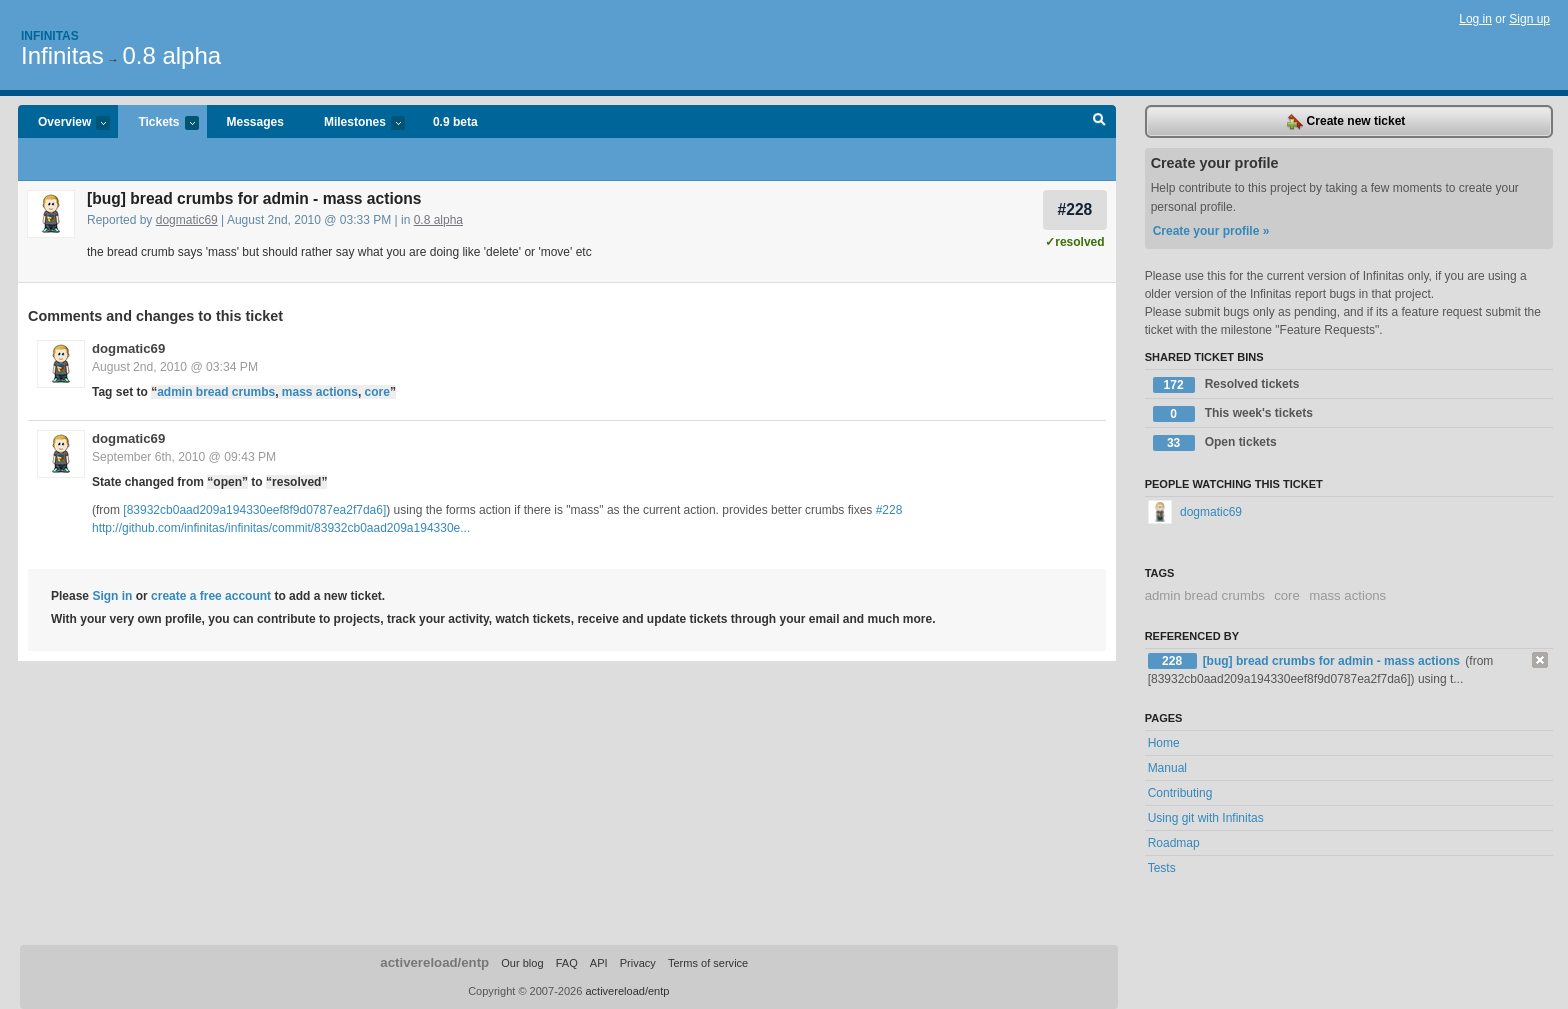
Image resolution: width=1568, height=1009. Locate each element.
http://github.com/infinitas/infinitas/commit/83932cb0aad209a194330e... (281, 528)
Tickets (158, 123)
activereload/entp (434, 962)
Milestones (354, 123)
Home (1164, 743)
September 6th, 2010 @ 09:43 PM (184, 457)
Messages (255, 122)
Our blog (522, 963)
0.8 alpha (171, 55)
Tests (1162, 868)
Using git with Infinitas (1206, 818)
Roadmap (1174, 843)
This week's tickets (1233, 414)
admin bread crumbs (216, 392)
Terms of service (708, 963)
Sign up (1529, 19)
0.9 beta (455, 122)
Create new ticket (1346, 122)
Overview (64, 123)
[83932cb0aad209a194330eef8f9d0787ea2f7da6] (254, 510)
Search (1099, 122)
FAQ (567, 963)
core (377, 392)
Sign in (112, 596)
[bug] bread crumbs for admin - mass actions (1333, 661)
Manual (1167, 768)
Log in (1475, 19)
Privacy (638, 963)
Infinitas (50, 36)
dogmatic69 (187, 220)
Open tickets (1215, 443)
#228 (1075, 209)
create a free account (211, 596)
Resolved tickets (1226, 385)
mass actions (320, 392)
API (599, 963)
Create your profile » (1211, 231)
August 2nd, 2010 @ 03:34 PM (175, 367)
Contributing (1180, 793)
